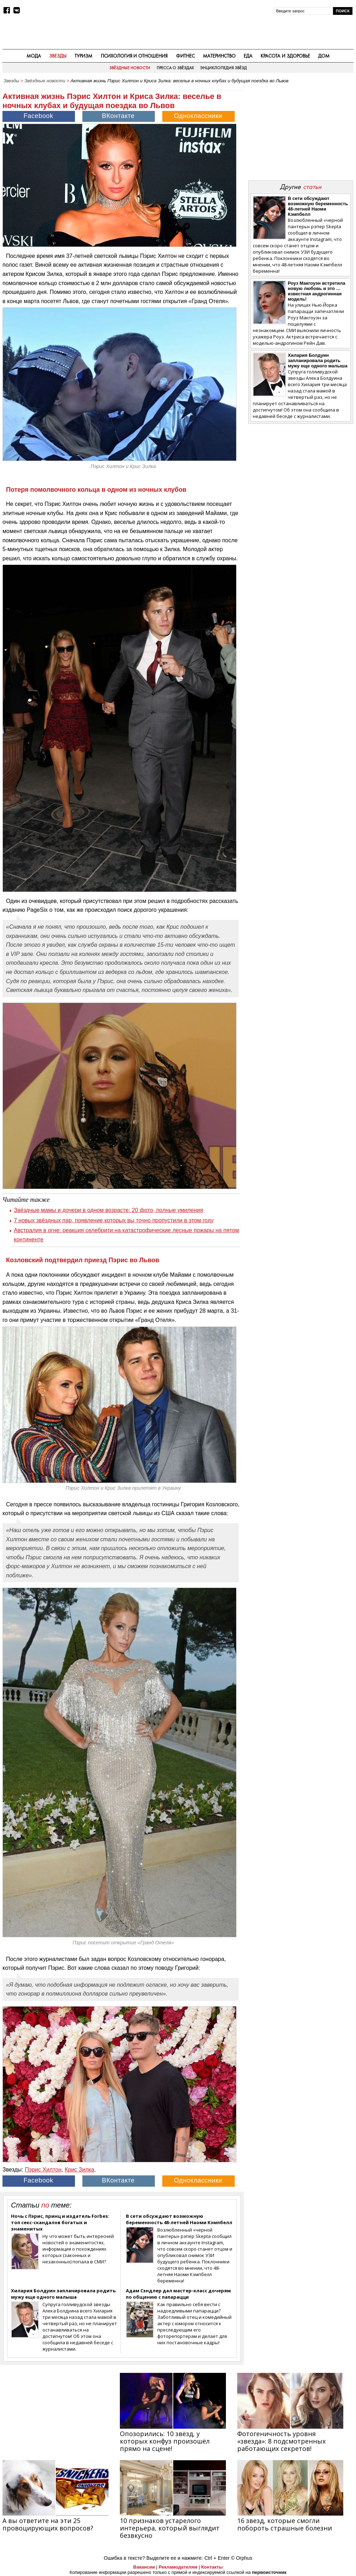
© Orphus (241, 2558)
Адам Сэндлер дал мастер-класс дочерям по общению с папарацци (178, 2293)
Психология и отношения (134, 56)
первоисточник (269, 2572)
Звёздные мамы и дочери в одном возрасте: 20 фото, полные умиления (108, 1210)
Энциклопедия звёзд (223, 67)
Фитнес (185, 56)
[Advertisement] (300, 131)
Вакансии (144, 2567)
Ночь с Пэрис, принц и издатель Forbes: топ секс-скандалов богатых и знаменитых (60, 2222)
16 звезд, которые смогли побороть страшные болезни (284, 2524)
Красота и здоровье (285, 56)
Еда (248, 56)
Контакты (212, 2567)
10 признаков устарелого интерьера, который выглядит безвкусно (170, 2528)
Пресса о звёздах (175, 67)
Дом (323, 56)
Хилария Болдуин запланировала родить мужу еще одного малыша (63, 2293)
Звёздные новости (129, 67)
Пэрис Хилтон (43, 2170)
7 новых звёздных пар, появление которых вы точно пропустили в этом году (114, 1220)
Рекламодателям (178, 2567)
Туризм (83, 56)
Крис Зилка (79, 2170)
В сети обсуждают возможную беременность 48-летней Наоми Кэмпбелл (179, 2219)
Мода (34, 56)
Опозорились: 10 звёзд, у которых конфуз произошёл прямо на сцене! (165, 2441)
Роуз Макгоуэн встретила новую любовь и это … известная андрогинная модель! (316, 291)
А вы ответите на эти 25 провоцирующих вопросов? (47, 2524)
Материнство (219, 56)
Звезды (57, 56)
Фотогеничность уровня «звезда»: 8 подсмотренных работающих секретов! (281, 2441)
